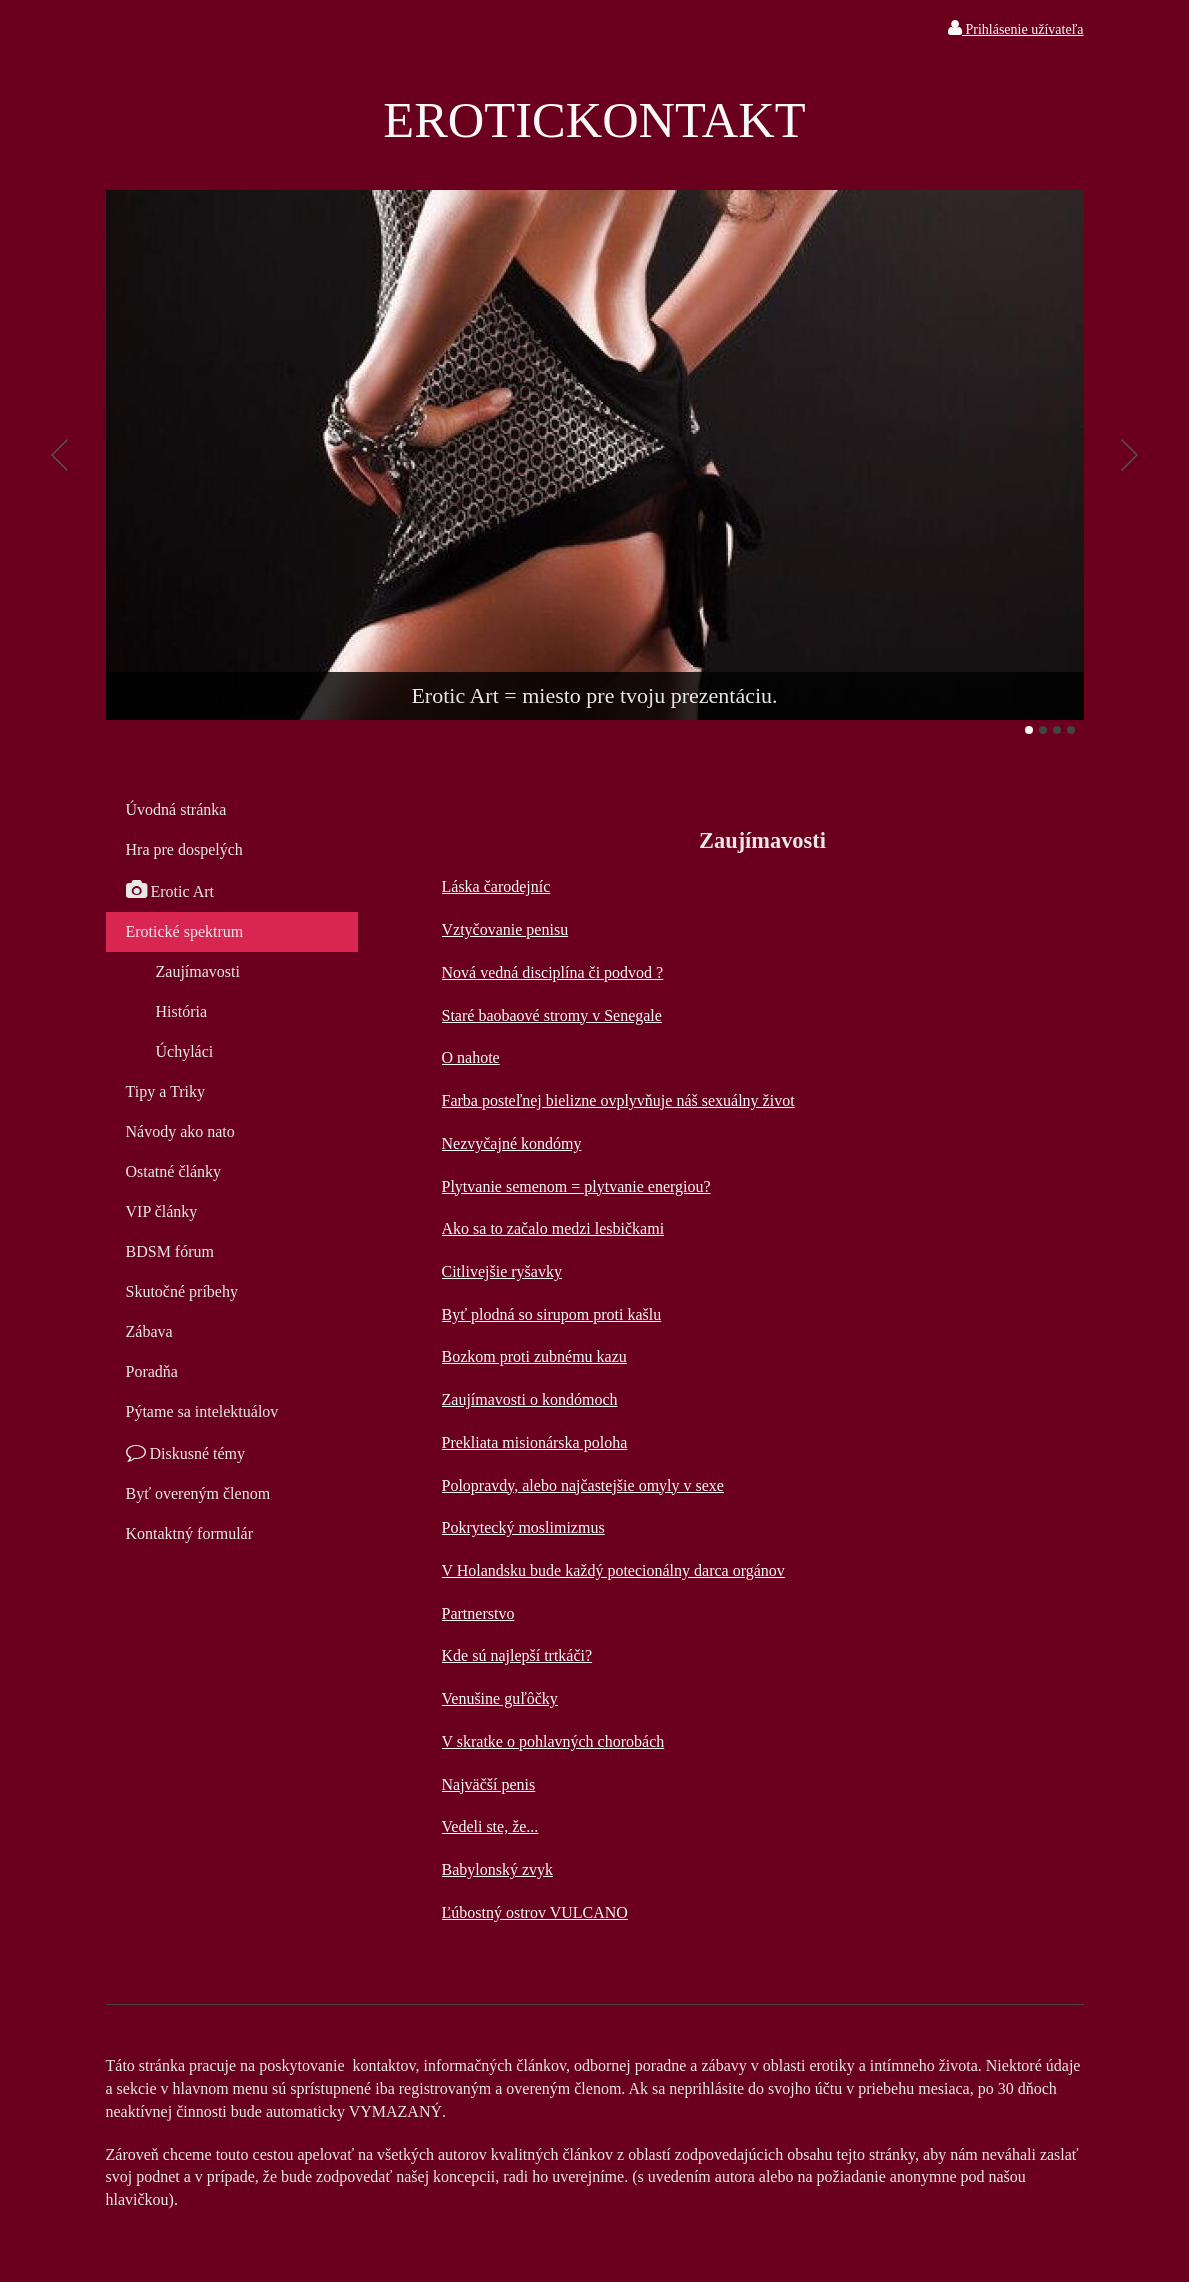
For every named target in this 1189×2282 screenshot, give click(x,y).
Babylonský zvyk (498, 1869)
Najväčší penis (489, 1784)
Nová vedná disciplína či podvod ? (553, 972)
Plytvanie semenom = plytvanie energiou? (576, 1186)
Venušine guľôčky (500, 1698)
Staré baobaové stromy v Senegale (552, 1015)
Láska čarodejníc (496, 886)
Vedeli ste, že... (490, 1826)
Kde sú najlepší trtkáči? (517, 1655)
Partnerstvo (478, 1613)
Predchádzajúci (60, 455)
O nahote (471, 1057)
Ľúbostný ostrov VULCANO (535, 1912)
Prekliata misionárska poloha (535, 1442)
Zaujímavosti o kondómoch (530, 1399)
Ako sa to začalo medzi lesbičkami (553, 1228)
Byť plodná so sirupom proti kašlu (552, 1314)
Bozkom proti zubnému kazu (534, 1356)
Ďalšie (1130, 455)
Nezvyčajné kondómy (512, 1143)
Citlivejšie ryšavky (502, 1271)
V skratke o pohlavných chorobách (553, 1741)
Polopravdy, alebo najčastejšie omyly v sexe (583, 1485)
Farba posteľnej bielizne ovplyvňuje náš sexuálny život (618, 1100)
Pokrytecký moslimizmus (523, 1527)
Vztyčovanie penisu (505, 929)
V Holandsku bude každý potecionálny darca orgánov (613, 1570)
